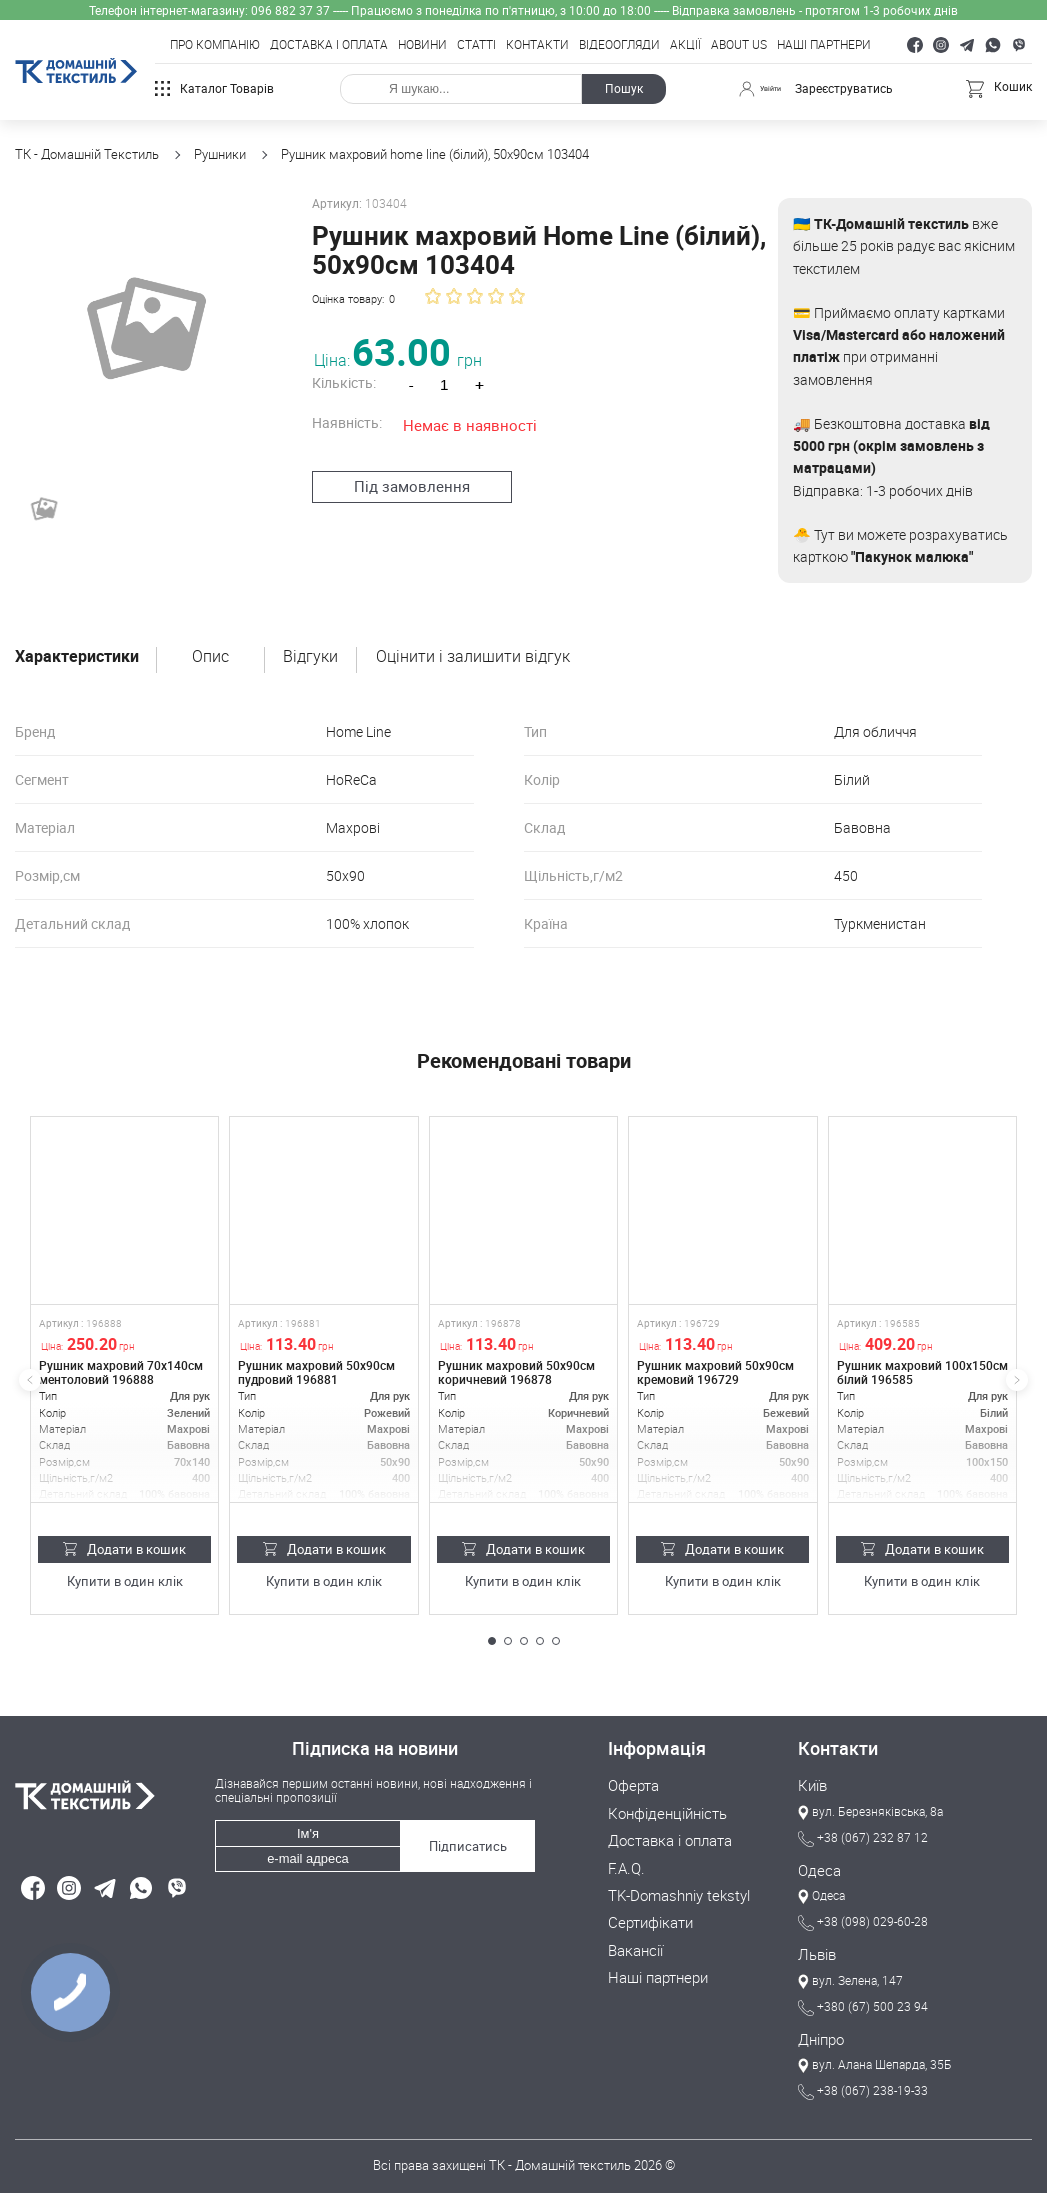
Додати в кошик (124, 1549)
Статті (476, 45)
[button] (492, 1641)
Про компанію (215, 45)
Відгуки (310, 657)
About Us (739, 45)
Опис (210, 657)
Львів (814, 1951)
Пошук (618, 88)
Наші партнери (824, 45)
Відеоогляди (619, 45)
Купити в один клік (124, 1581)
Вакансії (632, 1941)
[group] (141, 324)
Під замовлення (402, 485)
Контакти (537, 45)
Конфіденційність (659, 1811)
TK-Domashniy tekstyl (670, 1889)
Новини (422, 45)
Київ (810, 1785)
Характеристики (77, 657)
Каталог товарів (214, 88)
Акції (685, 45)
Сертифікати (644, 1915)
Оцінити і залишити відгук (473, 657)
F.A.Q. (623, 1863)
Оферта (630, 1785)
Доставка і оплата (329, 45)
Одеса (816, 1868)
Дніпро (818, 2034)
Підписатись (464, 1835)
